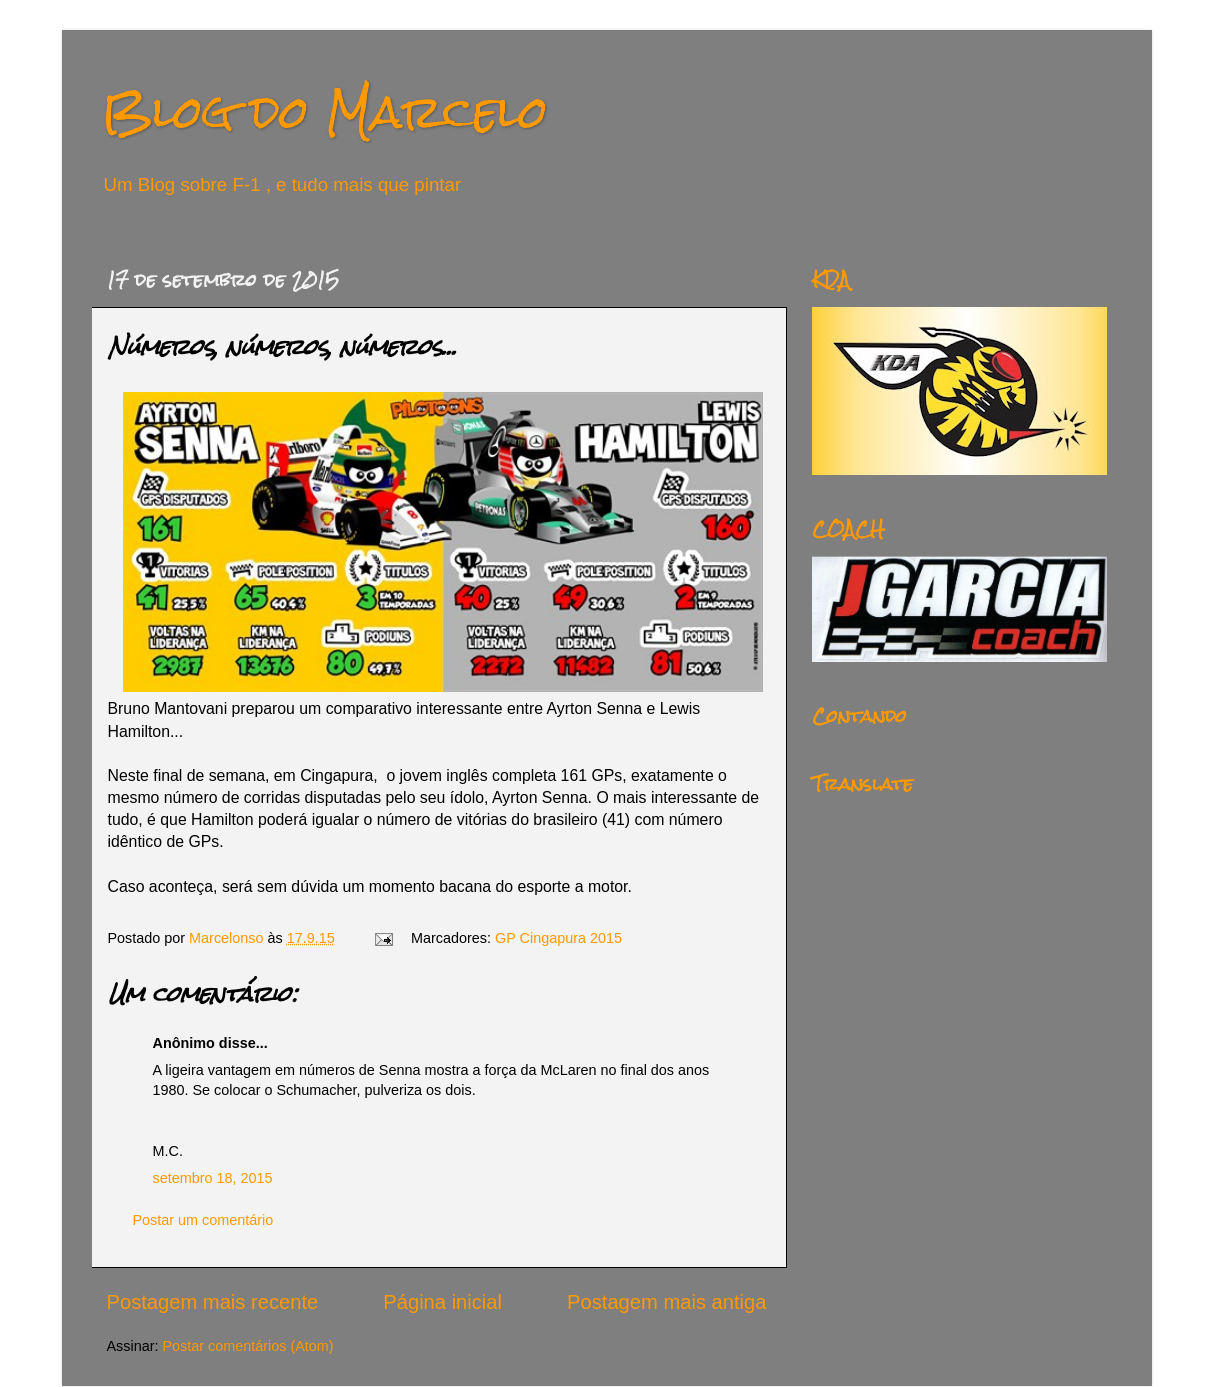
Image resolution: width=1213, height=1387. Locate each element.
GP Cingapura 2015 (558, 938)
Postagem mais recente (213, 1302)
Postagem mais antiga (666, 1302)
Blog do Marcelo (325, 111)
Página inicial (442, 1302)
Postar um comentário (203, 1220)
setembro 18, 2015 (213, 1178)
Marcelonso (228, 938)
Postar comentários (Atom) (247, 1346)
